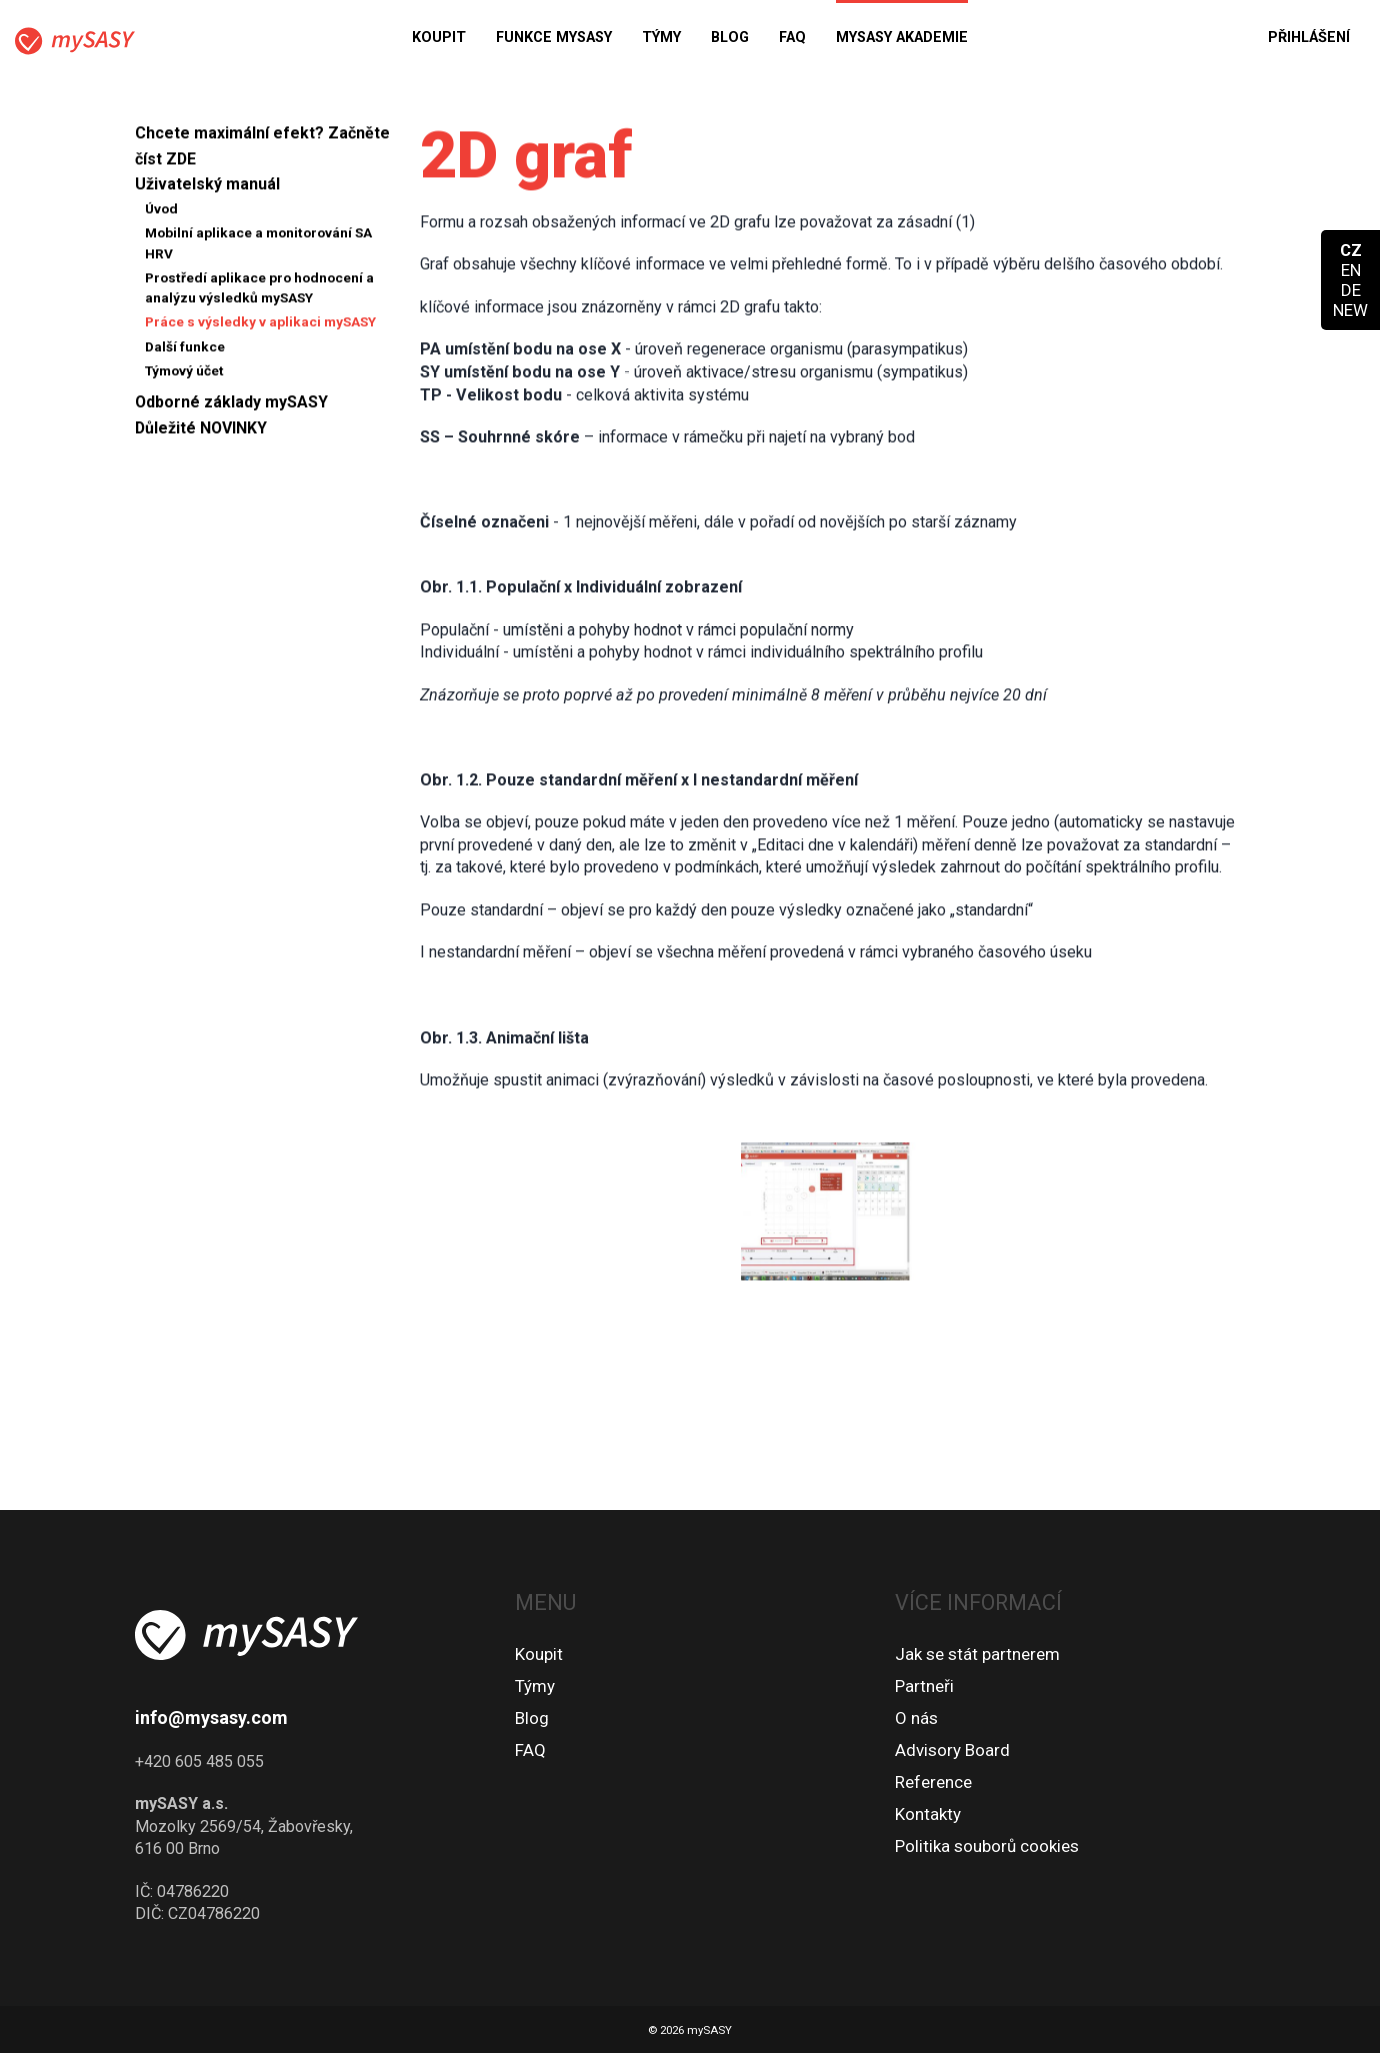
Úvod (161, 215)
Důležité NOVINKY (201, 434)
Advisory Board (952, 1750)
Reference (933, 1782)
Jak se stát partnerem (977, 1654)
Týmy (661, 37)
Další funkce (185, 352)
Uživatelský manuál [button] (207, 190)
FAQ (792, 37)
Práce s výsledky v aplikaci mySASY (260, 328)
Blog (730, 37)
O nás (916, 1718)
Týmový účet (184, 377)
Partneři (924, 1686)
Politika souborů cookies (987, 1846)
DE (1351, 290)
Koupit (439, 37)
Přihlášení (1309, 37)
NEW (1350, 310)
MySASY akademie (902, 37)
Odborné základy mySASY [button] (231, 408)
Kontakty (928, 1814)
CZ (1351, 250)
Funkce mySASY (554, 37)
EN (1351, 270)
